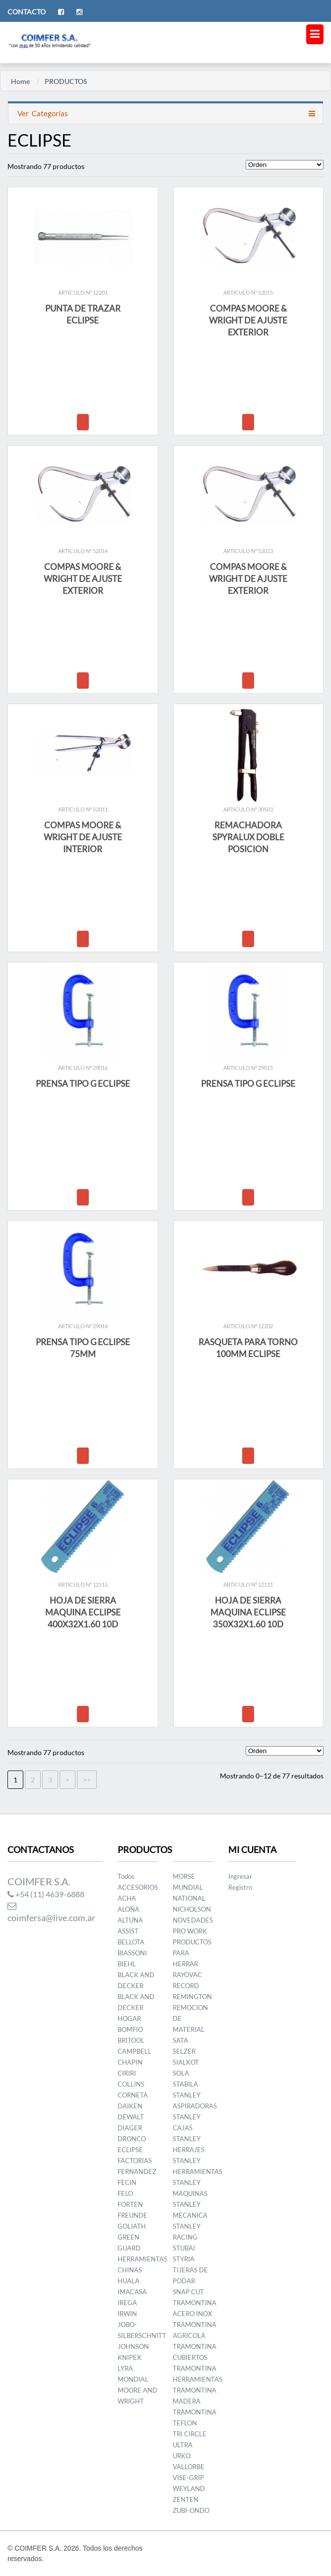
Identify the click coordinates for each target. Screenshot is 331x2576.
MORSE (184, 1876)
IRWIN (127, 2314)
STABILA (185, 2084)
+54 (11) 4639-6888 (45, 1894)
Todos (126, 1876)
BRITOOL (131, 2040)
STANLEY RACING (186, 2231)
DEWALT (131, 2117)
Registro (240, 1887)
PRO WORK (190, 1931)
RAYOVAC (187, 1975)
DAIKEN (130, 2106)
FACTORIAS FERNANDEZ (137, 2166)
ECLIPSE (130, 2150)
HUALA (128, 2281)
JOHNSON (133, 2346)
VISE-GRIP (188, 2478)
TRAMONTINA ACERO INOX (194, 2308)
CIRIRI (127, 2073)
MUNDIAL (188, 1887)
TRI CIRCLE (189, 2434)
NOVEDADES (193, 1920)
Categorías (42, 113)
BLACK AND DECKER (136, 1980)
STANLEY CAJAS (186, 2122)
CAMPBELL (134, 2051)
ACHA (127, 1898)
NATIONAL (189, 1898)
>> (87, 1779)
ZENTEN (186, 2499)
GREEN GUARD (129, 2242)
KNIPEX (129, 2357)
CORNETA (133, 2095)
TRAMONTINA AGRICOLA (194, 2330)
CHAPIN (130, 2062)
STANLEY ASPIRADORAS (195, 2100)
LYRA (125, 2368)
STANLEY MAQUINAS (190, 2187)
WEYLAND (189, 2489)
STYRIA (184, 2259)
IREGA (127, 2303)
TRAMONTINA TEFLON (194, 2417)
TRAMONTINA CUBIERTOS (194, 2351)
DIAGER (130, 2128)
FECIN (127, 2182)
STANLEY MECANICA (190, 2209)
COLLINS (131, 2084)
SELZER (184, 2051)
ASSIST (128, 1931)
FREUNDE (132, 2215)
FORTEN (130, 2204)
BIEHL (127, 1964)
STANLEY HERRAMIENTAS (197, 2166)
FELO (125, 2193)
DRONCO (132, 2139)
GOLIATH (132, 2226)
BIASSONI (132, 1953)
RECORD (186, 1986)
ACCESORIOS (138, 1887)
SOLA (181, 2073)
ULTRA (183, 2445)
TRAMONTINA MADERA (194, 2395)
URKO (182, 2456)
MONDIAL (133, 2379)
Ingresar (240, 1876)
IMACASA (132, 2292)
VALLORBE (188, 2467)
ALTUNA (130, 1920)
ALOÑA (128, 1909)
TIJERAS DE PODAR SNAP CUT (190, 2281)
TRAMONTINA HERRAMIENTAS (197, 2373)
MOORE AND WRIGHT (137, 2395)
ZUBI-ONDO (191, 2510)
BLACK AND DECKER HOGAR (136, 2007)
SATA (180, 2040)
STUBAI (184, 2248)
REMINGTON (192, 1997)
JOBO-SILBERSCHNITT (142, 2330)
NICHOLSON (192, 1909)
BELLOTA (131, 1942)
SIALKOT (186, 2062)
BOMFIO (130, 2029)
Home (20, 81)
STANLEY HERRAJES (188, 2144)
